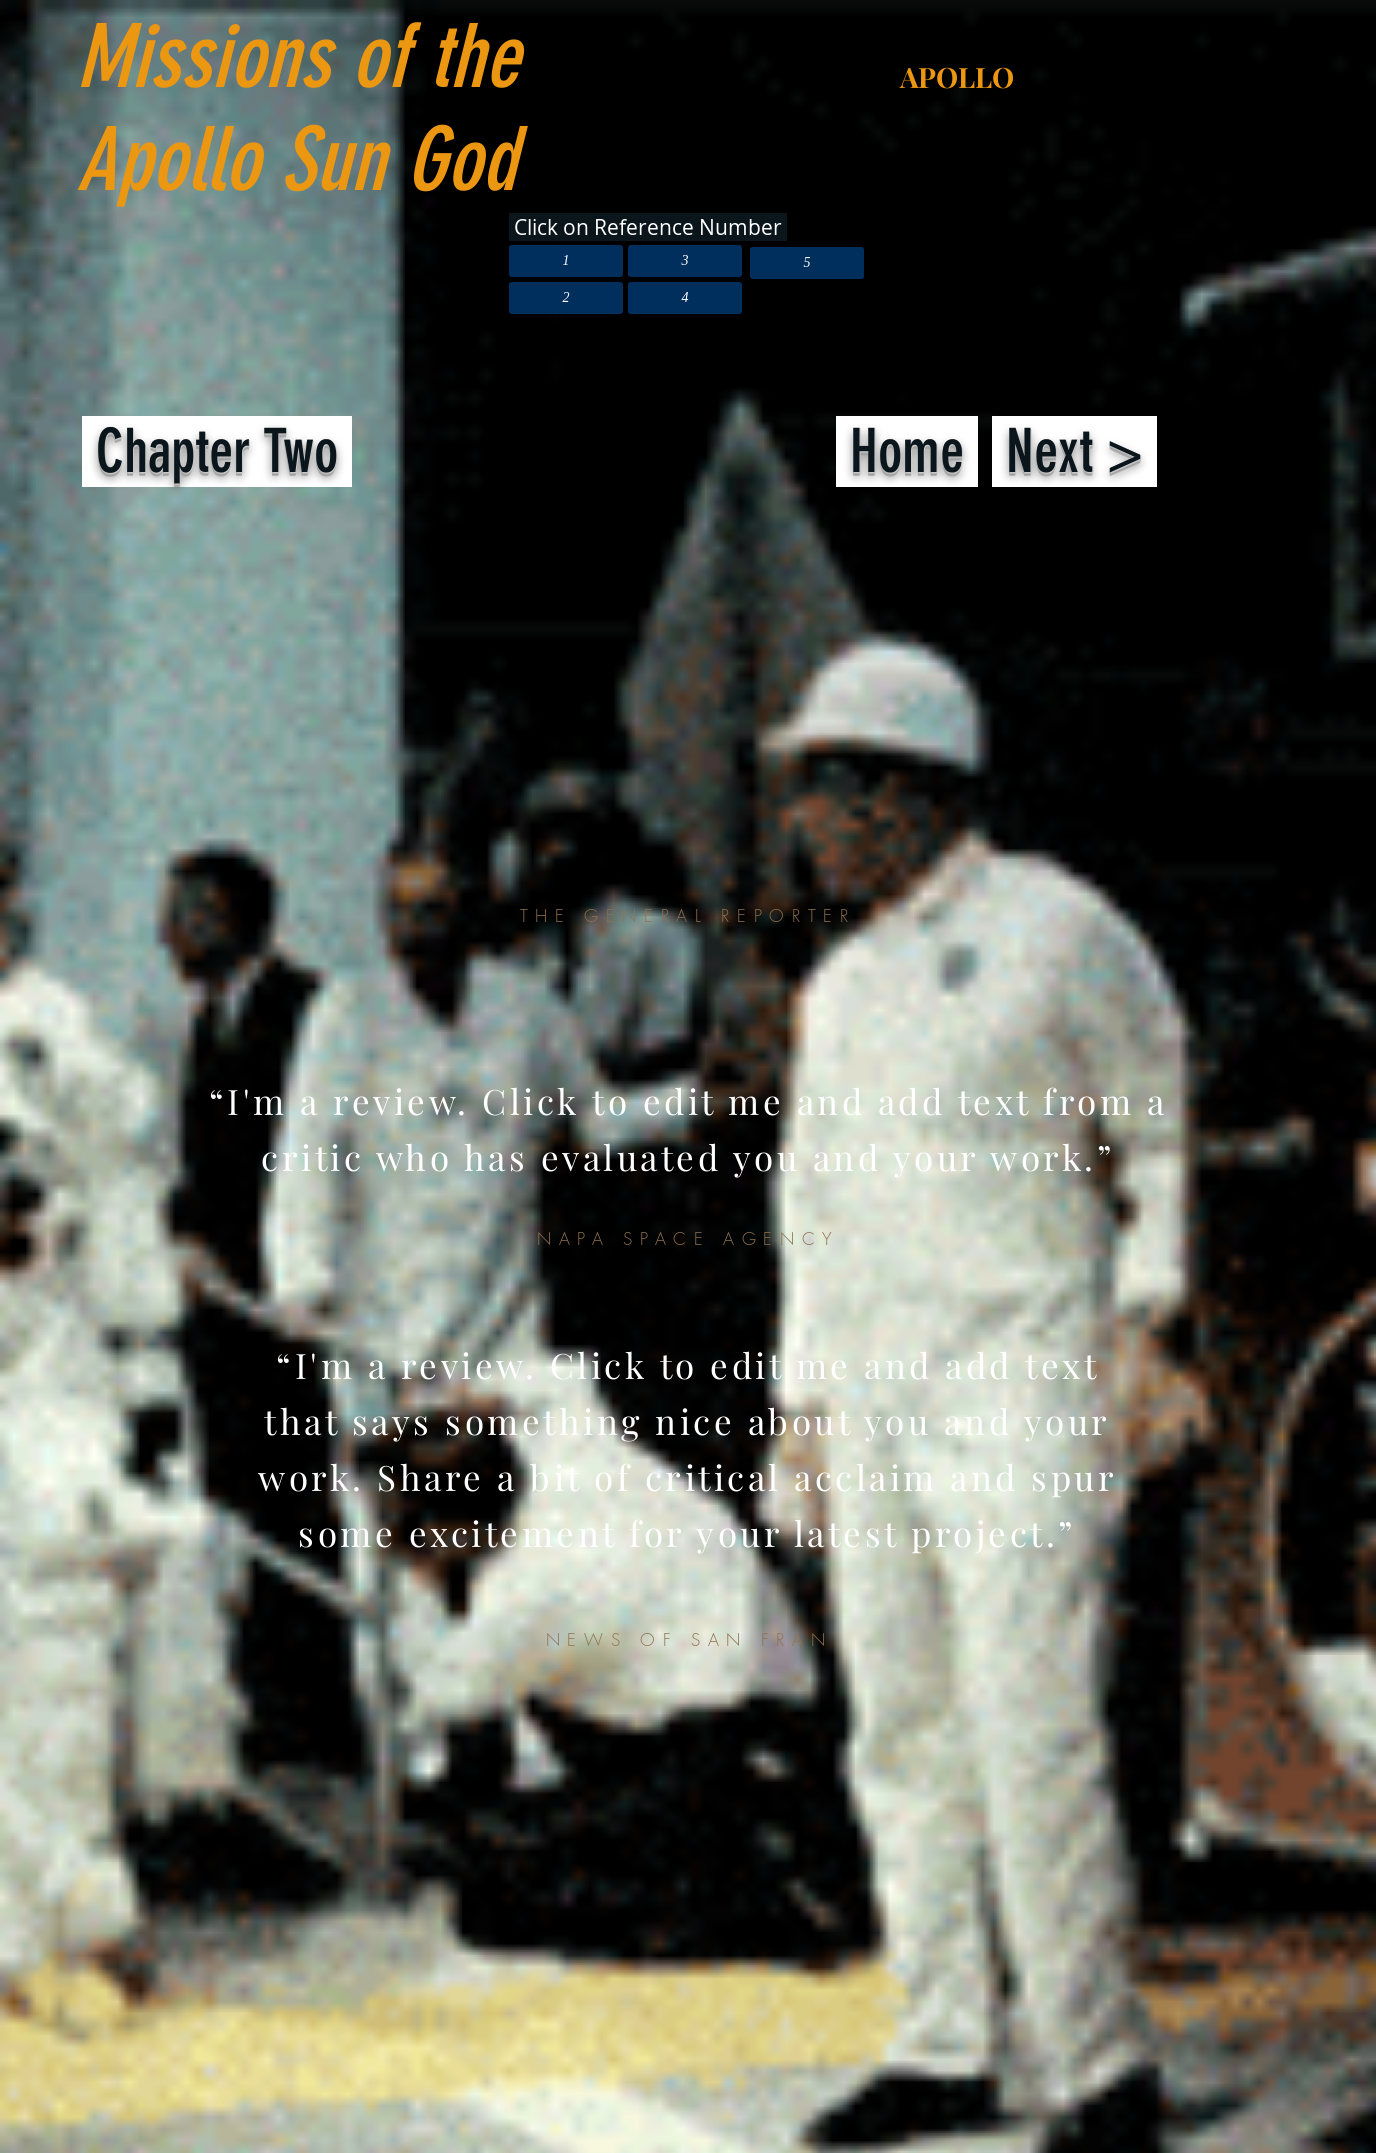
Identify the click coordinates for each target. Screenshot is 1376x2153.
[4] (685, 298)
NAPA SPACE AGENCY (688, 1238)
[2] (566, 298)
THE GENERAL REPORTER (688, 915)
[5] (807, 263)
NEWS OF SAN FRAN (689, 1639)
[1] (566, 261)
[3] (685, 261)
